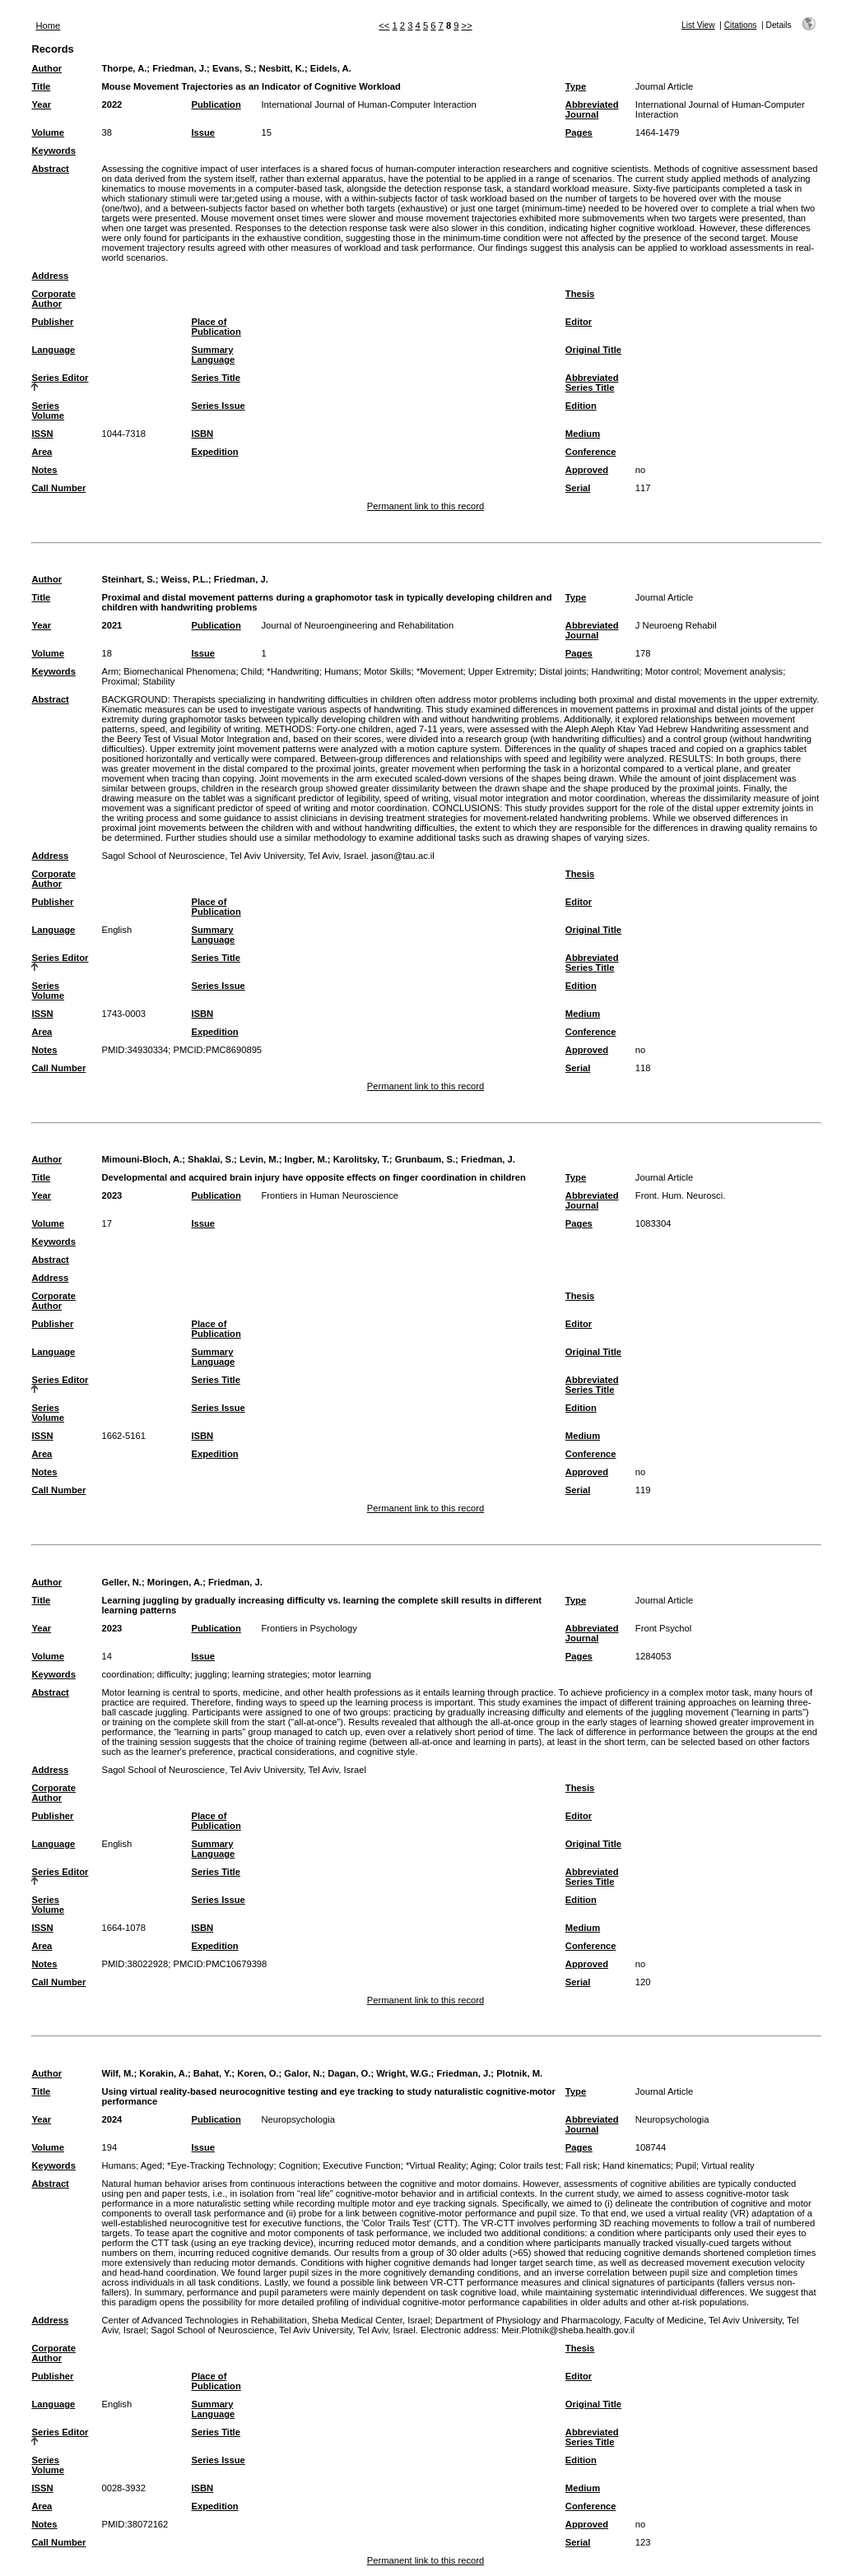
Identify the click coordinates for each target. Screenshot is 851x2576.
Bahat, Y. (212, 2073)
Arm (110, 671)
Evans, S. (232, 68)
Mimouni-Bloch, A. (141, 1159)
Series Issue (217, 406)
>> (467, 25)
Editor (578, 322)
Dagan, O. (349, 2073)
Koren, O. (257, 2073)
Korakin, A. (163, 2073)
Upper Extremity (501, 671)
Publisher (52, 322)
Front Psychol (663, 1628)
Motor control (672, 671)
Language (53, 350)
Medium (582, 434)
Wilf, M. (117, 2073)
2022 (111, 104)
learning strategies (269, 1674)
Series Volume (47, 410)
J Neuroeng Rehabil (676, 625)
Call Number (58, 488)
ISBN (202, 434)
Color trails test (530, 2165)
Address (49, 276)
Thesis (579, 294)
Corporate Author (53, 299)
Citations (740, 25)
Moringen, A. (174, 1582)
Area (41, 452)
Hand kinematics (636, 2165)
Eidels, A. (330, 68)
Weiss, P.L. (184, 579)
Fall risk (581, 2165)
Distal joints (562, 671)
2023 (111, 1195)
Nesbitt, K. (282, 68)
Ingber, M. (306, 1159)
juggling (211, 1674)
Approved (586, 470)
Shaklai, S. (211, 1159)
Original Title (593, 350)
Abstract (49, 169)
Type (575, 86)
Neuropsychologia (298, 2119)
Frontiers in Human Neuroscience (329, 1195)
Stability (158, 681)
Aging (483, 2165)
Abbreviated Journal (592, 109)
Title (40, 86)
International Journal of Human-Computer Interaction (368, 104)
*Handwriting (293, 671)
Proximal (119, 681)
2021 (111, 625)
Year (41, 104)
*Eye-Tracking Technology (220, 2165)
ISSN (42, 434)
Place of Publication (215, 327)
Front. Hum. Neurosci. (680, 1195)
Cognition (298, 2165)
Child (252, 671)
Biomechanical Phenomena (179, 671)
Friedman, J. (179, 68)
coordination (126, 1674)
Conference (590, 452)
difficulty (173, 1674)
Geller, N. (121, 1582)
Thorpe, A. (123, 68)
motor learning (342, 1674)
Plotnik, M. (519, 2073)
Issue (203, 132)
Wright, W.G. (403, 2073)
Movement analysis (743, 671)
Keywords (53, 150)
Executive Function (362, 2165)
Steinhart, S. (128, 579)
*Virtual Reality (436, 2165)
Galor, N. (303, 2073)
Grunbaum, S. (425, 1159)
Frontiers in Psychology (308, 1628)
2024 (111, 2119)
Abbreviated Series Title (592, 382)
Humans (341, 671)
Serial (577, 488)
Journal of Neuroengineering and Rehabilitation (357, 625)
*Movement (439, 671)
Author (46, 68)
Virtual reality (727, 2165)
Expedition (214, 452)
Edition (581, 406)
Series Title (215, 378)
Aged (151, 2165)
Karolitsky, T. (361, 1159)
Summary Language (213, 354)
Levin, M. (259, 1159)
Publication (215, 104)
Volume (47, 132)
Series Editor (59, 378)
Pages (579, 132)
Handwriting (616, 671)
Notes (44, 470)
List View (698, 25)
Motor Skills (388, 671)
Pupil (686, 2165)
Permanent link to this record (425, 506)
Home (47, 25)
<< (384, 25)
